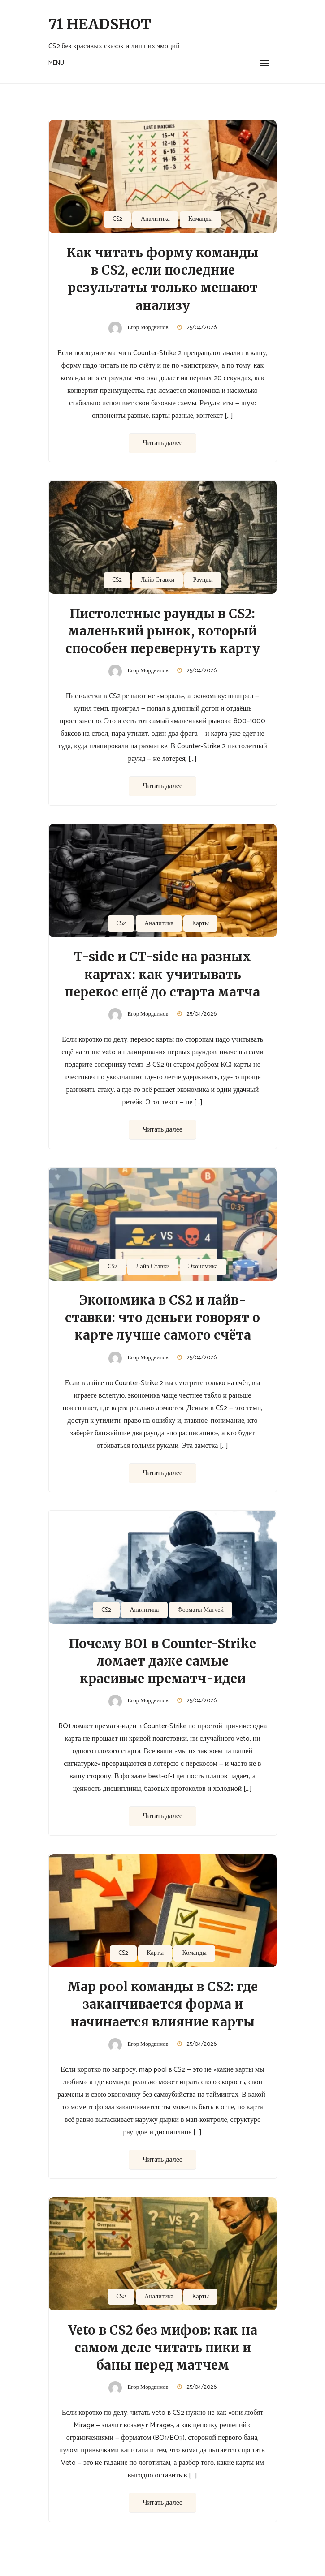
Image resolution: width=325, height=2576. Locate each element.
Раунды (202, 580)
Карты (200, 924)
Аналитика (155, 219)
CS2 (117, 219)
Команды (200, 219)
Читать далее (162, 443)
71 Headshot (99, 24)
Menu (56, 63)
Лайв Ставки (157, 580)
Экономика (203, 1267)
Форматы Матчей (201, 1610)
